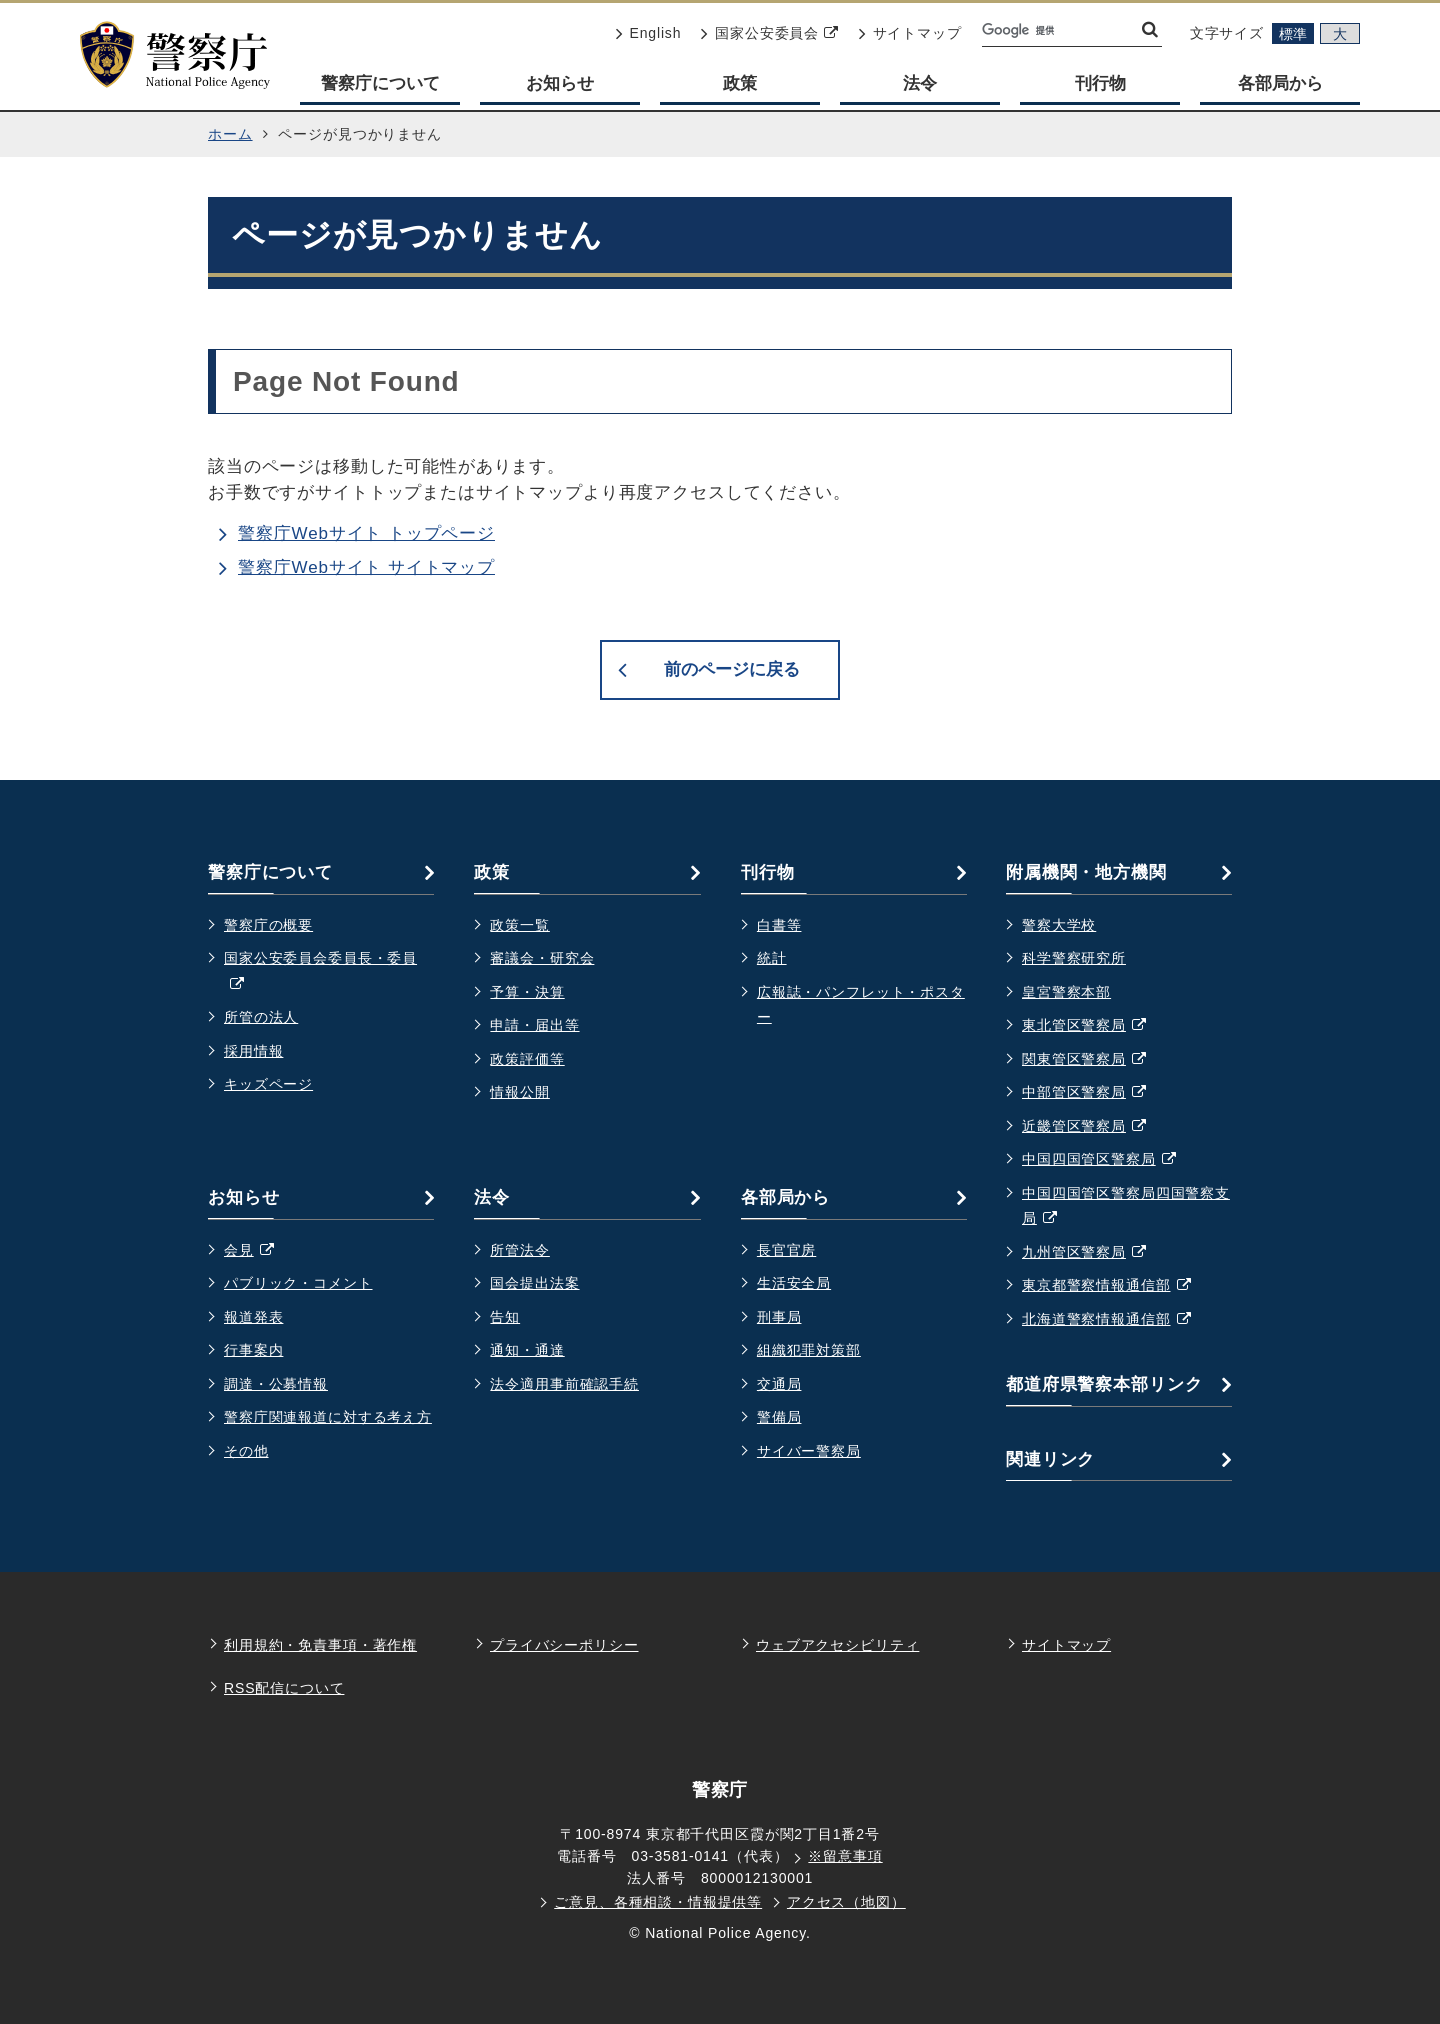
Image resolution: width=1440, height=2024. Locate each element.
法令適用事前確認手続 (564, 1384)
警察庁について (380, 83)
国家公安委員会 (769, 33)
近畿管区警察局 (1094, 1127)
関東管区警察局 (1094, 1060)
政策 (740, 83)
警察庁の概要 (268, 925)
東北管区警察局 (1094, 1026)
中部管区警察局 (1094, 1093)
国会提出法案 (534, 1283)
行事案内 (253, 1350)
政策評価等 (527, 1059)
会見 (259, 1251)
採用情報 (253, 1051)
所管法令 (519, 1250)
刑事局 (779, 1317)
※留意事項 (845, 1856)
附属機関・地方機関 (1086, 872)
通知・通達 (527, 1350)
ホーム (230, 134)
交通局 (779, 1384)
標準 (1293, 34)
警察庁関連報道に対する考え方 (328, 1417)
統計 (772, 958)
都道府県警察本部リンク (1104, 1384)
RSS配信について (284, 1688)
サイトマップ (910, 33)
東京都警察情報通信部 (1116, 1286)
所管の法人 (261, 1017)
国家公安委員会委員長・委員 (320, 973)
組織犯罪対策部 (809, 1350)
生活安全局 (794, 1283)
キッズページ (268, 1084)
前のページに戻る (732, 669)
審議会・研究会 (542, 958)
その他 (246, 1451)
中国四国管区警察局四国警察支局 (1126, 1208)
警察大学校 (1059, 925)
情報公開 (519, 1092)
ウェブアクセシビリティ (837, 1645)
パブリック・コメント (298, 1283)
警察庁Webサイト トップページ (366, 533)
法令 (920, 83)
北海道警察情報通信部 (1116, 1320)
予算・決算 (527, 992)
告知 (505, 1317)
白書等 (779, 925)
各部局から (1280, 83)
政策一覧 (519, 925)
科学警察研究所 (1074, 958)
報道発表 (253, 1317)
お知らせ (560, 83)
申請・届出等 (534, 1025)
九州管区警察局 (1094, 1253)
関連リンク (1050, 1459)
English (649, 33)
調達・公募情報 (276, 1384)
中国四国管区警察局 (1109, 1160)
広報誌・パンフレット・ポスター (861, 1005)
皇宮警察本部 (1066, 992)
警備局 (779, 1417)
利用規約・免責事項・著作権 (320, 1645)
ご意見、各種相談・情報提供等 (658, 1902)
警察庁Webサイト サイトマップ (366, 567)
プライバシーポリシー (564, 1645)
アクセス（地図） (846, 1902)
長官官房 (786, 1250)
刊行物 (1100, 83)
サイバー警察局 (809, 1451)
